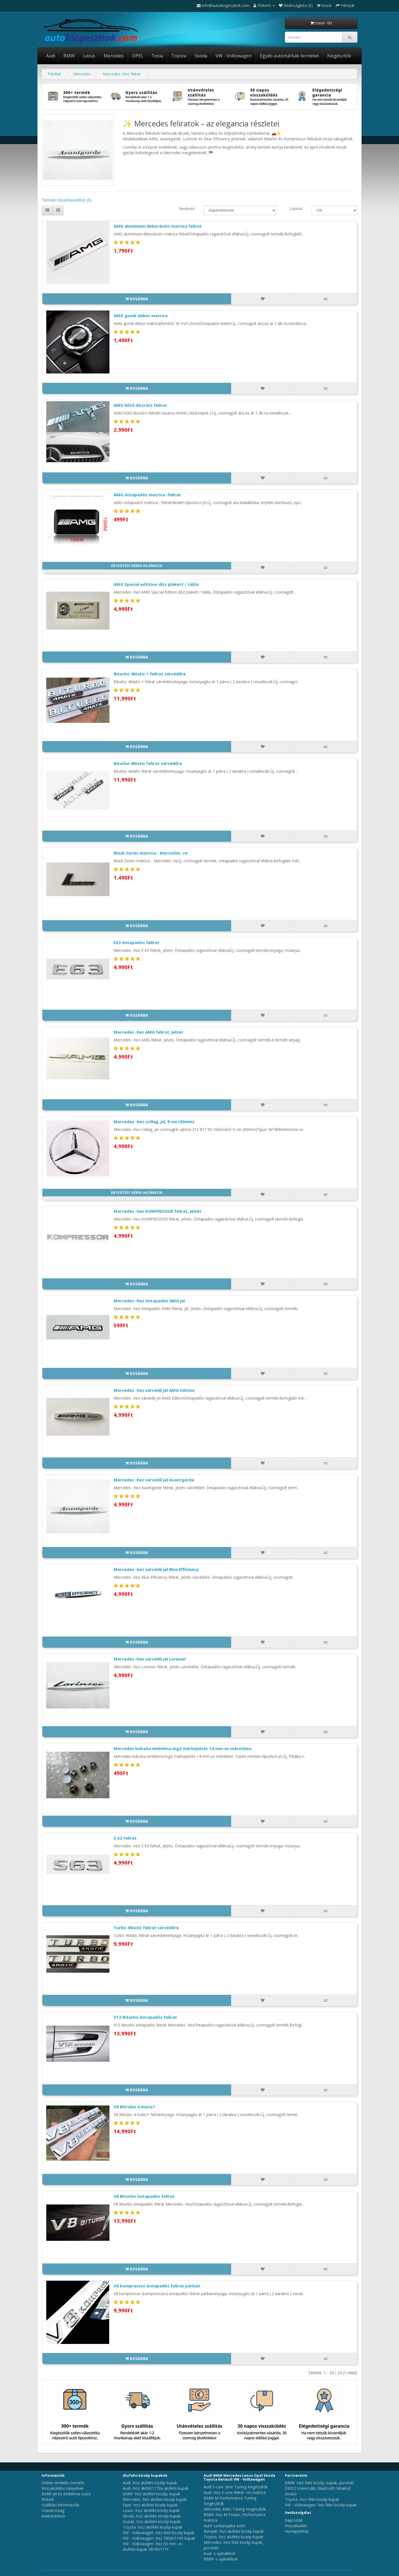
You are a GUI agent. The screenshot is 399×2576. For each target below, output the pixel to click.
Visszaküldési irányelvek (63, 2488)
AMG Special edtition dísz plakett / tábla (156, 584)
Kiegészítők (339, 56)
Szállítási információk (60, 2505)
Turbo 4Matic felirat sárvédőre (146, 1927)
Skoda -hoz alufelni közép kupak (151, 2516)
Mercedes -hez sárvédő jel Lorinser (150, 1659)
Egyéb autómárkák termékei (289, 56)
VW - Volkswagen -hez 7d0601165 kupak (159, 2538)
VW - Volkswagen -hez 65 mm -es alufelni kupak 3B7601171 (153, 2546)
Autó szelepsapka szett (224, 2525)
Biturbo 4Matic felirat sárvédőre (148, 763)
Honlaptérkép (297, 2531)
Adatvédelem (53, 2516)
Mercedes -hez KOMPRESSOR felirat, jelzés (157, 1211)
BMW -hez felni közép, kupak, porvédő (319, 2482)
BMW (69, 56)
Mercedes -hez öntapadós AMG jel (149, 1300)
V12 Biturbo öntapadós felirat (145, 2017)
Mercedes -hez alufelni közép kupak (155, 2499)
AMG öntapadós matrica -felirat (147, 494)
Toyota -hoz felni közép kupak (312, 2499)
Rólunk (48, 2499)
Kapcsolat (294, 2520)
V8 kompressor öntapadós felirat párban (157, 2285)
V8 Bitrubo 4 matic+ (134, 2106)
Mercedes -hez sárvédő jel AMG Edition (154, 1390)
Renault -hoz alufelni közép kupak (234, 2531)
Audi (50, 56)
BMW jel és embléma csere (66, 2493)
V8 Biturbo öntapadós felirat (144, 2196)
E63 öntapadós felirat (136, 942)
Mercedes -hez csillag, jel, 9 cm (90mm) (154, 1121)
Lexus (89, 56)
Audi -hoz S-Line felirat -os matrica (235, 2492)
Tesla (157, 56)
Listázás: (296, 208)
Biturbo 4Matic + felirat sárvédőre (150, 674)
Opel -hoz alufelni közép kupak (150, 2505)
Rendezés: (187, 208)
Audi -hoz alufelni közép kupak (150, 2482)
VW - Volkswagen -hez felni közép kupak (159, 2532)
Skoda (201, 56)
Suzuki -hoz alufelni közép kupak (152, 2521)
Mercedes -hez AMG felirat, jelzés (148, 1032)
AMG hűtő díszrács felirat (140, 405)
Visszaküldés (296, 2525)
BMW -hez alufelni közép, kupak (151, 2493)
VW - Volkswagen (234, 56)
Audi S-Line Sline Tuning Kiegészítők (236, 2486)
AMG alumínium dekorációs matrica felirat (158, 226)
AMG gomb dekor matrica (141, 315)
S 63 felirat (125, 1838)
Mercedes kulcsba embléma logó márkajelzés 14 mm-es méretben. (183, 1748)
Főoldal (54, 74)
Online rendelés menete (63, 2482)
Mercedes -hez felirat (122, 74)
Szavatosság (53, 2510)
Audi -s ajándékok (220, 2553)
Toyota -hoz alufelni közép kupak (152, 2527)
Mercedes (114, 56)
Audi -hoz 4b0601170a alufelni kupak (155, 2488)
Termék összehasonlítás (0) (66, 200)
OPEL (137, 56)
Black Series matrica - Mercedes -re (151, 853)
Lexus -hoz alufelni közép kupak (151, 2510)
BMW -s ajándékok (221, 2559)
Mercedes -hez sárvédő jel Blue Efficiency (156, 1569)
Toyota (178, 56)
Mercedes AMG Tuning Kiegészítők (235, 2509)
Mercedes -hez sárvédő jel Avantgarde (154, 1479)
